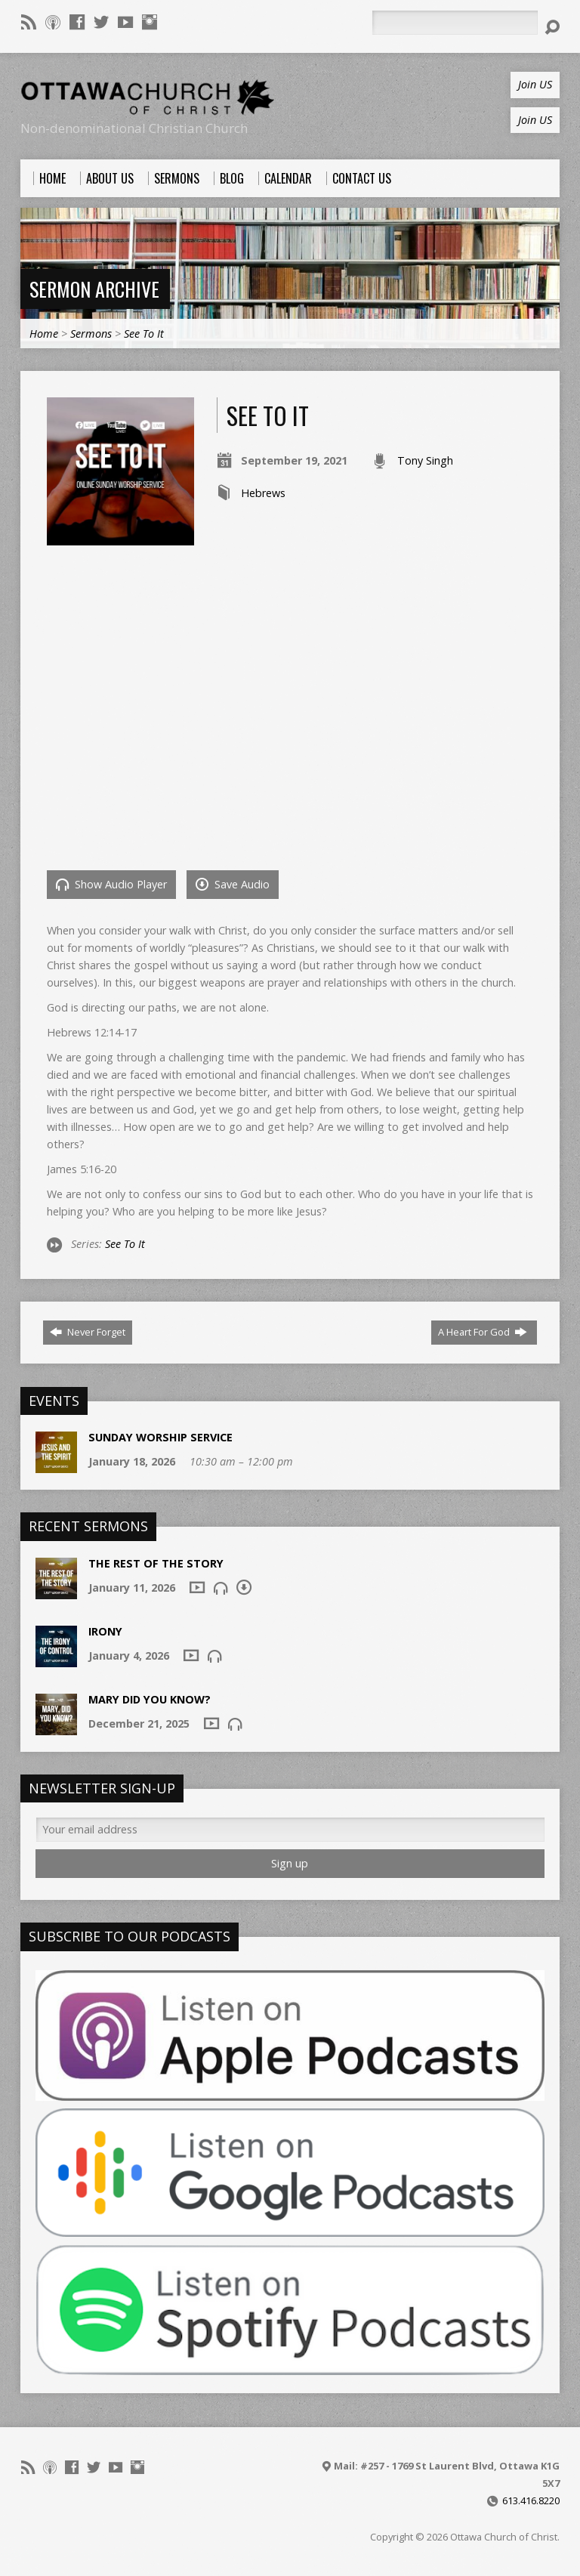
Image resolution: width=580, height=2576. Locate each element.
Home (43, 333)
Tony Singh (425, 460)
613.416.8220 (531, 2500)
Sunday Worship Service (160, 1437)
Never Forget (87, 1332)
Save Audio (233, 884)
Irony (105, 1631)
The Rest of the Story (156, 1563)
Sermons (91, 333)
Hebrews (263, 493)
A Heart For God (482, 1332)
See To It (144, 333)
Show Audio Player (111, 884)
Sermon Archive (94, 288)
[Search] (455, 23)
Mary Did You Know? (149, 1699)
